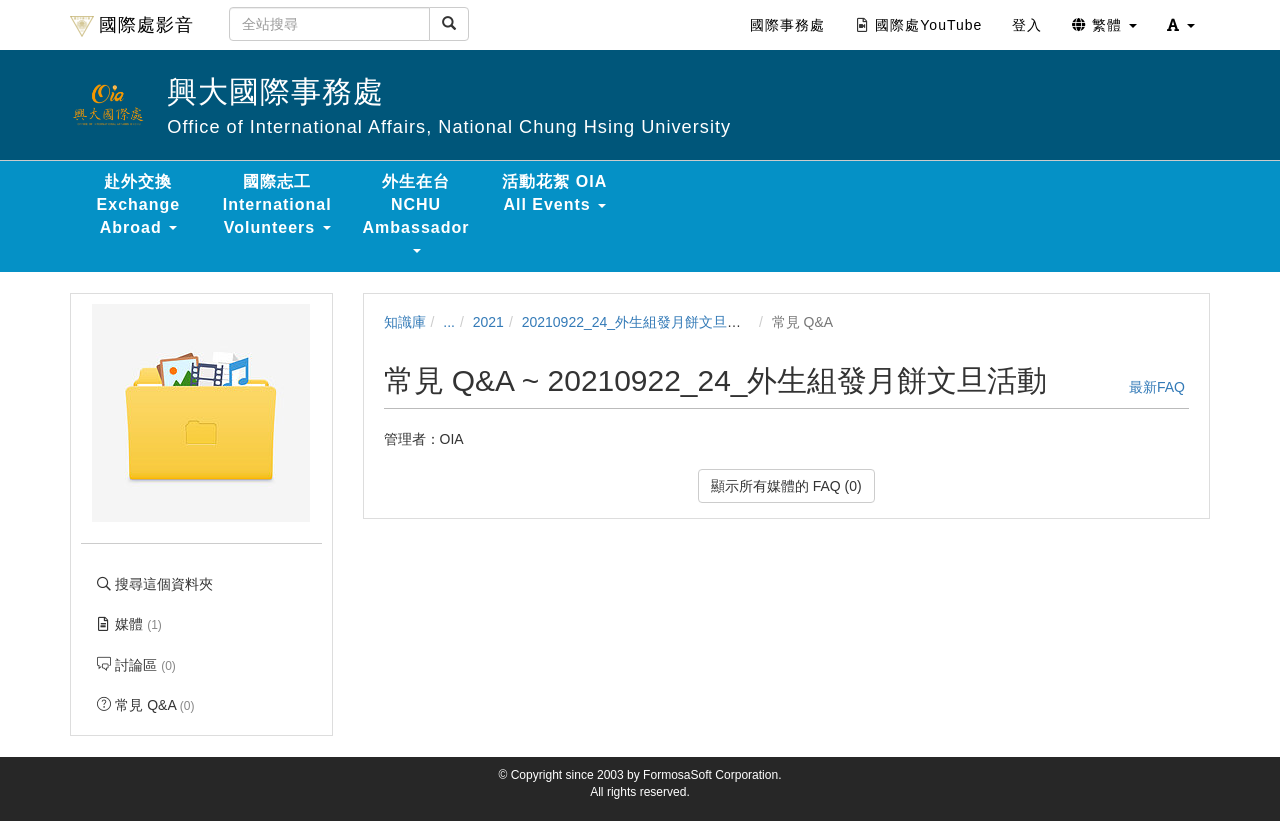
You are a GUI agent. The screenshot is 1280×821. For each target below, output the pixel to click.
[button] (1181, 25)
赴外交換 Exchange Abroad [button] (139, 204)
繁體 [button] (1104, 25)
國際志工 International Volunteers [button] (277, 204)
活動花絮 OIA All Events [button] (554, 193)
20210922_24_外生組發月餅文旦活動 (638, 322)
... (449, 322)
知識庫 (405, 322)
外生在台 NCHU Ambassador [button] (416, 213)
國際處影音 (132, 26)
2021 (488, 322)
